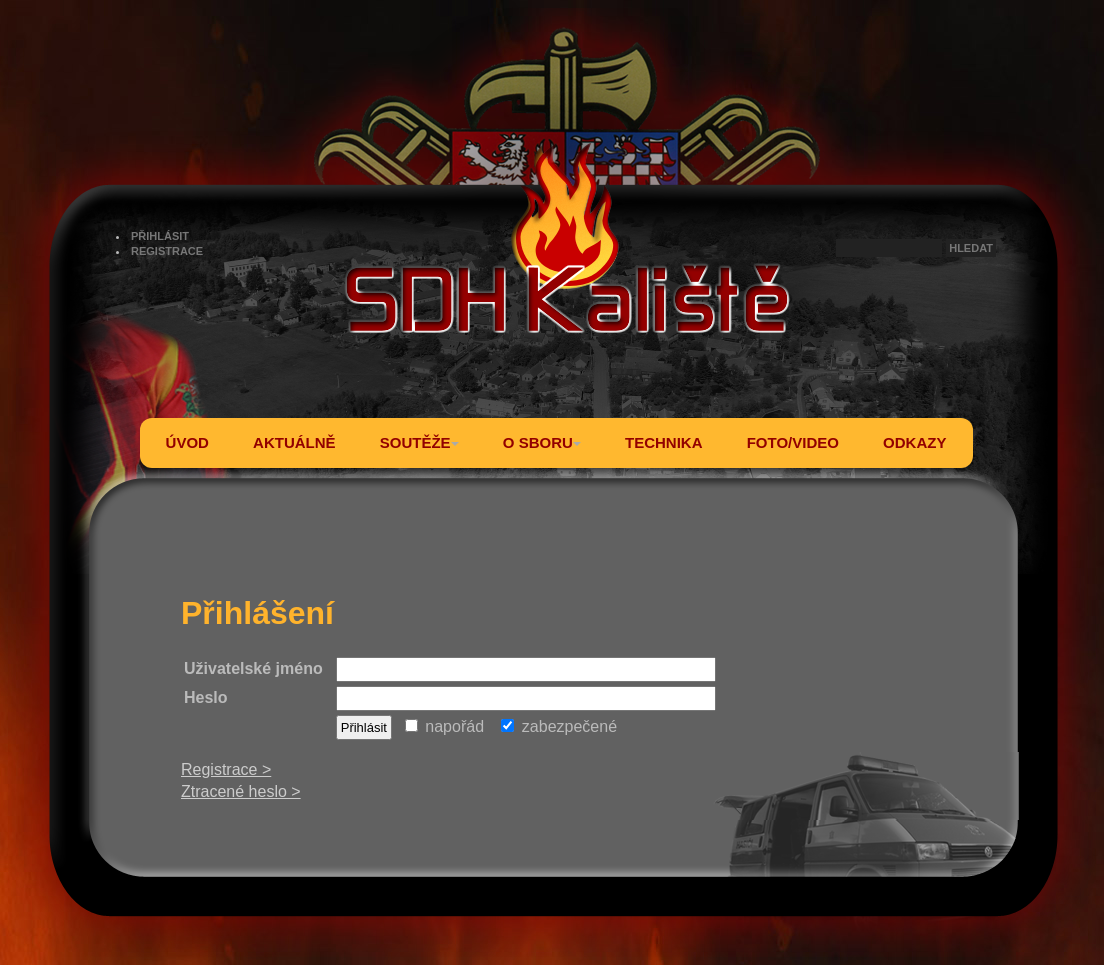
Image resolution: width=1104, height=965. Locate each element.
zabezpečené (559, 726)
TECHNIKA (664, 442)
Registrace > (226, 769)
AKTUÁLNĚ (294, 442)
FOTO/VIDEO (793, 442)
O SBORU (542, 442)
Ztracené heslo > (241, 791)
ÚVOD (187, 442)
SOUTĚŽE (419, 442)
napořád (444, 726)
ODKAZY (914, 442)
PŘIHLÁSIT (160, 236)
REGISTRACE (167, 251)
